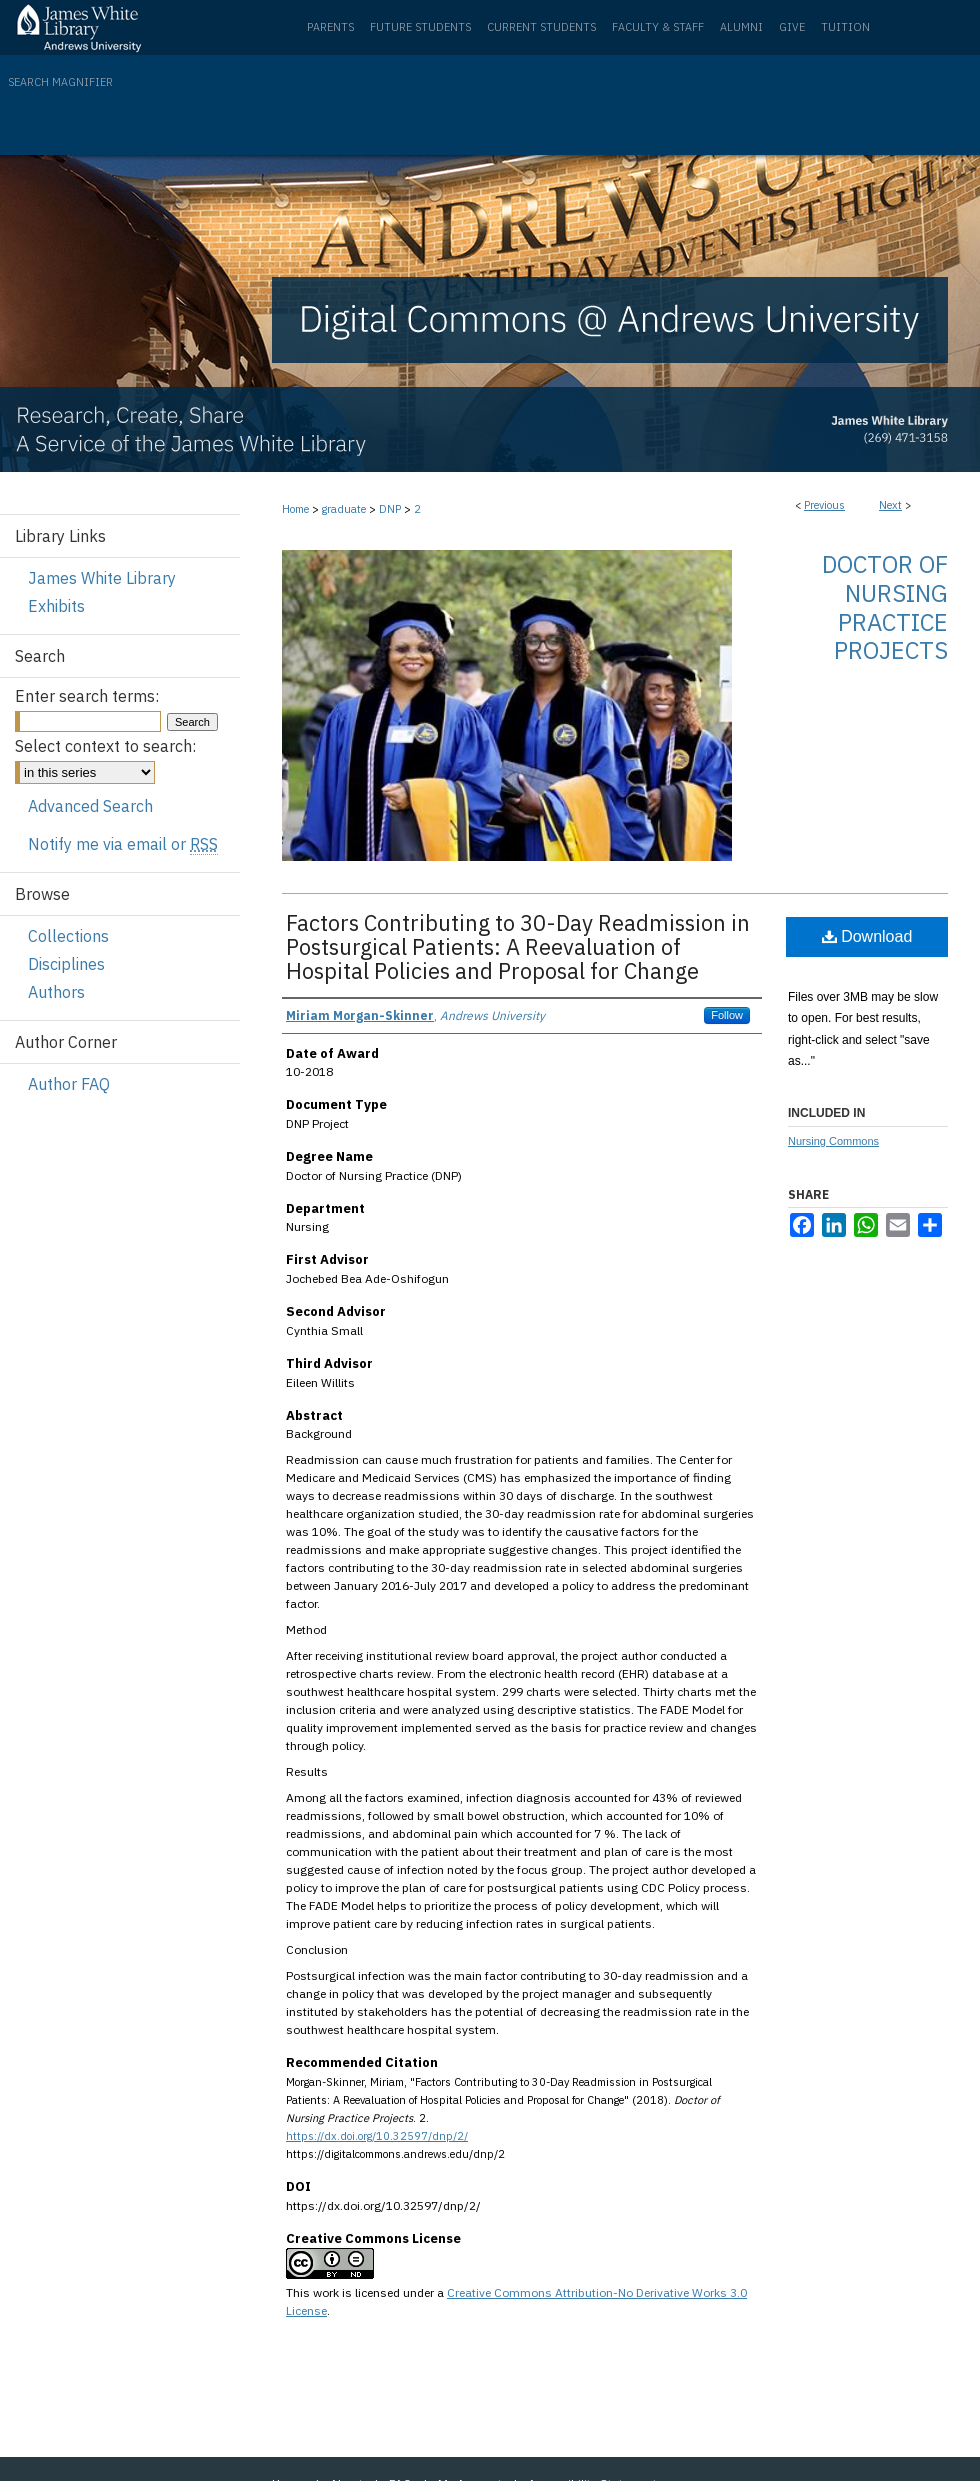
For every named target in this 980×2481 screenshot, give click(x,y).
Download (867, 936)
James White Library (102, 578)
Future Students (420, 27)
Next (890, 505)
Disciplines (66, 964)
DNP (390, 509)
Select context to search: (105, 746)
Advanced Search (90, 806)
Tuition (845, 27)
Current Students (541, 27)
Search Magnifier (60, 82)
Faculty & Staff (658, 27)
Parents (330, 27)
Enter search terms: (87, 696)
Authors (56, 992)
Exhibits (56, 606)
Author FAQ (69, 1084)
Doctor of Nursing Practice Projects (885, 607)
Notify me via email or (123, 844)
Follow (727, 1015)
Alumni (741, 27)
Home (295, 509)
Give (792, 27)
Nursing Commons (833, 1141)
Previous (824, 505)
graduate (344, 509)
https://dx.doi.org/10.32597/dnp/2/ (377, 2136)
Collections (68, 936)
